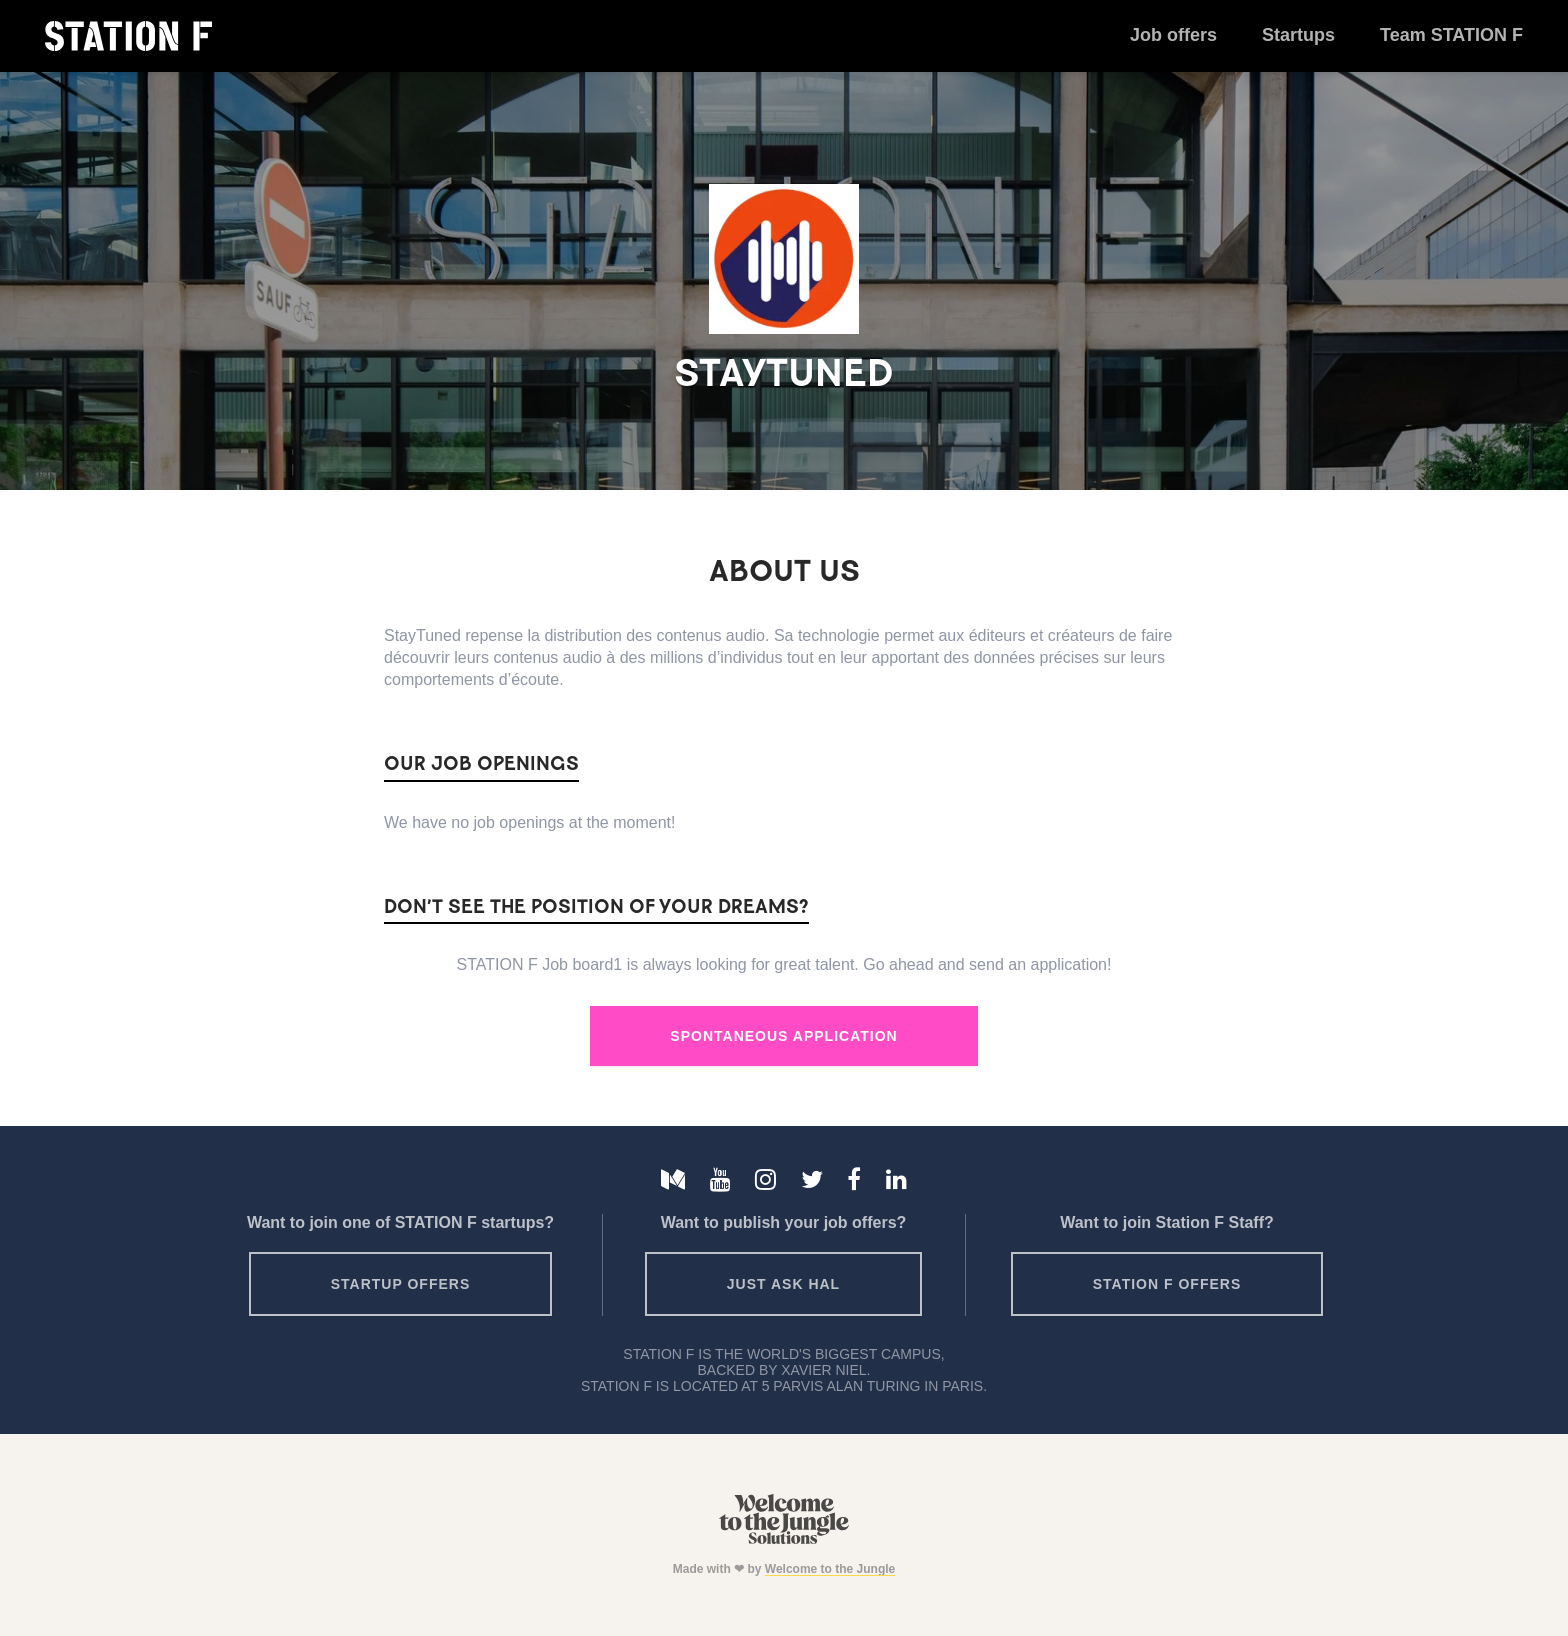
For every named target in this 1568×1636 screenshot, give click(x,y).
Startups (1298, 35)
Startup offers (401, 1284)
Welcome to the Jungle (830, 1569)
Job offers (1173, 35)
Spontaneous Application (783, 1036)
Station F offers (1167, 1284)
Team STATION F (1451, 35)
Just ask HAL (783, 1284)
